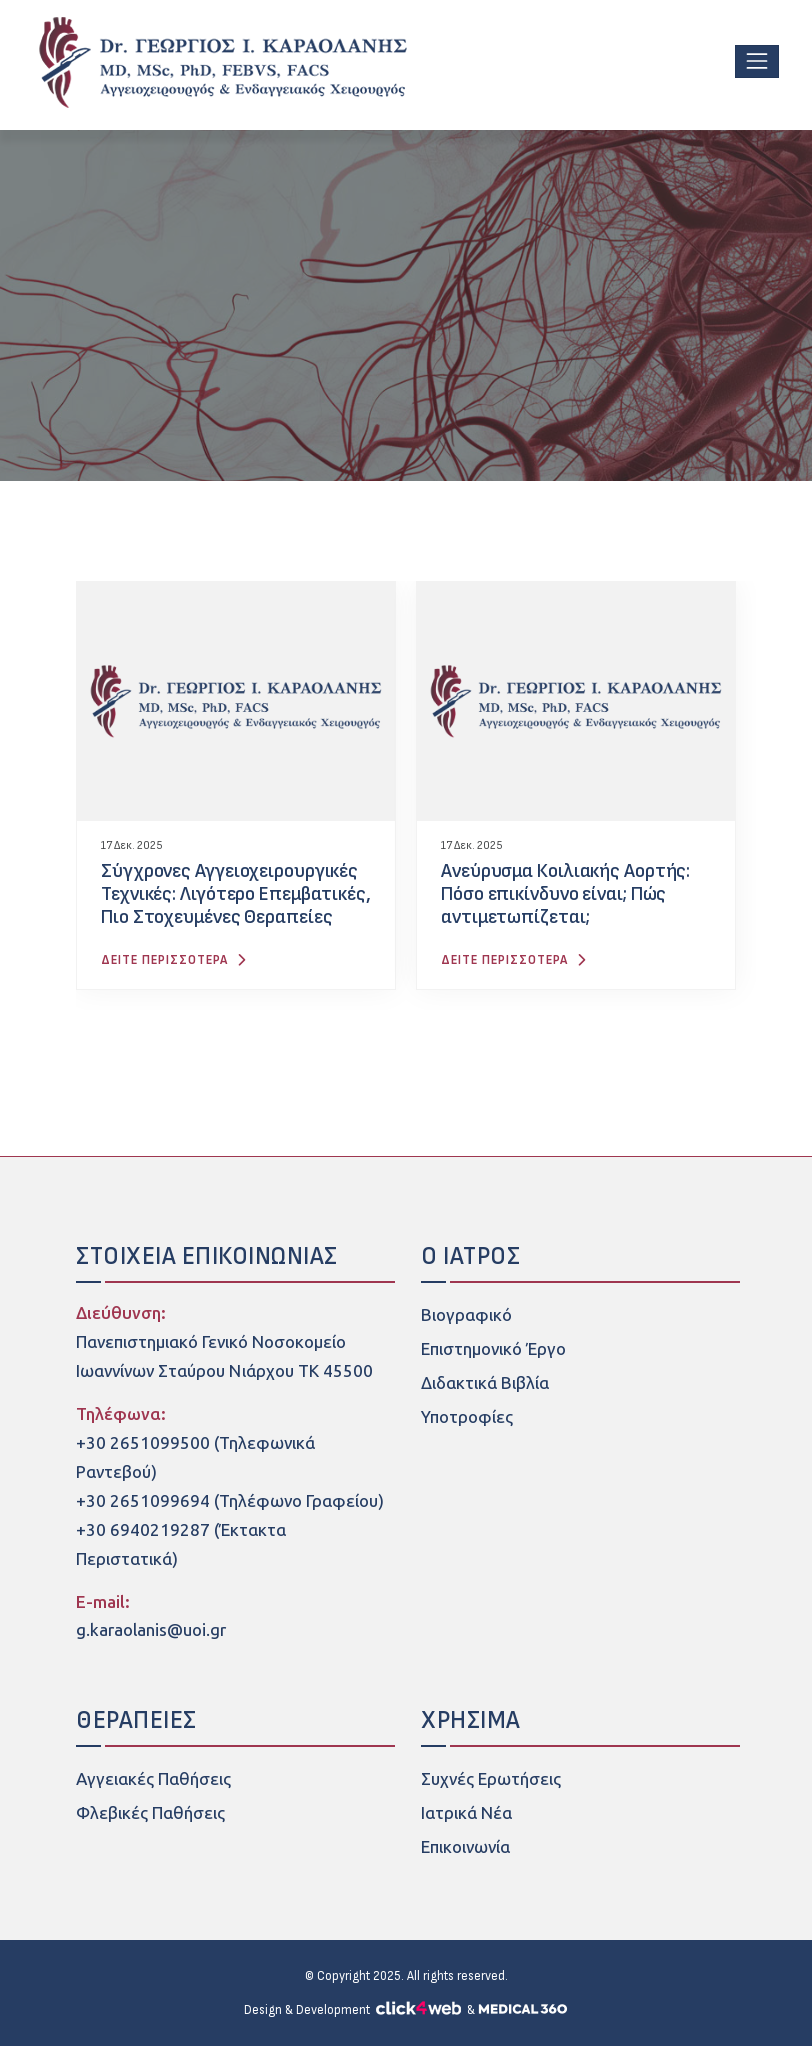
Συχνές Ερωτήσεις (491, 1779)
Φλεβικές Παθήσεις (150, 1813)
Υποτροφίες (467, 1417)
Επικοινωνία (465, 1847)
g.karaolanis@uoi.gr (151, 1630)
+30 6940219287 (143, 1530)
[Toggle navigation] (757, 61)
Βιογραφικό (466, 1315)
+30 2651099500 (143, 1443)
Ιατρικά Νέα (466, 1813)
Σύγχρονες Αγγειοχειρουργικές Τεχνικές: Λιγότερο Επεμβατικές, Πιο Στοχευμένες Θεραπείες (236, 894)
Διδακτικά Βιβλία (485, 1383)
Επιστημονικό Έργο (493, 1349)
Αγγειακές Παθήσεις (153, 1779)
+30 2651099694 (143, 1501)
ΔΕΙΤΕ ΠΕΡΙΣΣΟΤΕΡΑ (177, 960)
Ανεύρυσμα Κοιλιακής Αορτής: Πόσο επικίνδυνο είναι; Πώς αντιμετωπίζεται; (565, 894)
